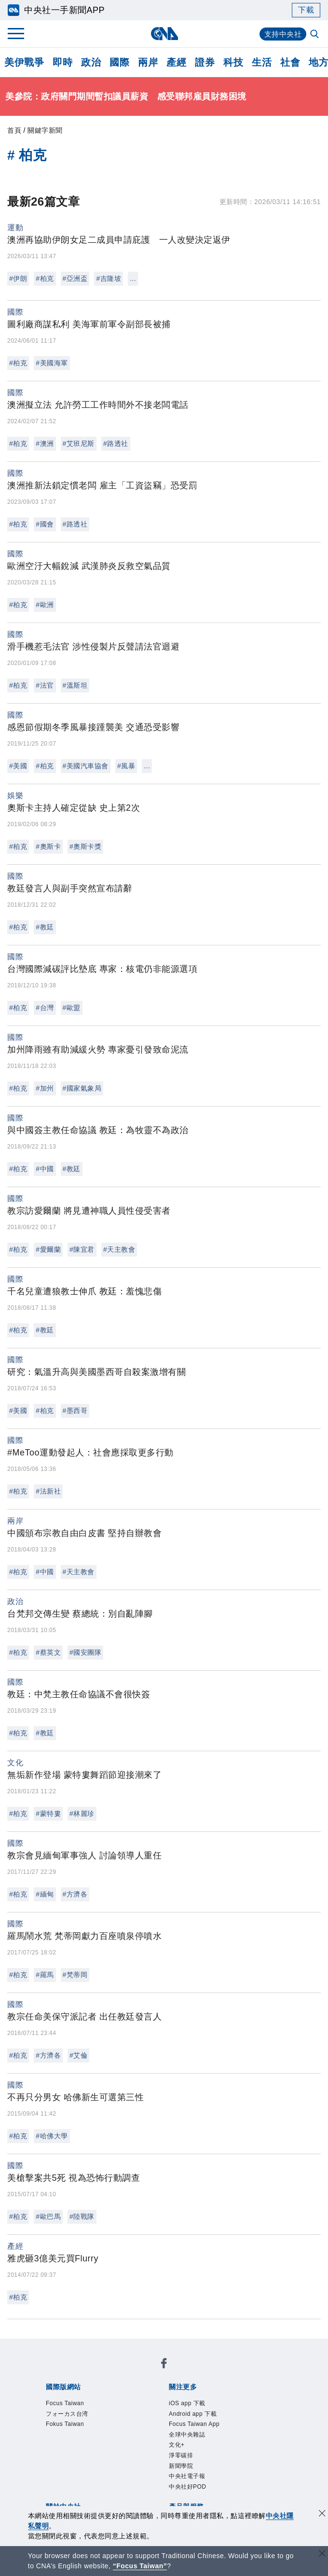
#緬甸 (45, 1894)
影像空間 (130, 2476)
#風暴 (126, 766)
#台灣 (45, 1007)
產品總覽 (59, 2476)
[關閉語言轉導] (322, 2554)
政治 (91, 62)
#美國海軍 (52, 363)
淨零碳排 (91, 2411)
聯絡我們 (130, 2450)
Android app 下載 (129, 2398)
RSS (77, 2489)
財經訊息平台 (210, 2476)
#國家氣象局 (82, 1088)
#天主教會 (119, 1249)
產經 (176, 62)
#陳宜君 (82, 1249)
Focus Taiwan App (201, 2398)
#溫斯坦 (75, 685)
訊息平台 (166, 2476)
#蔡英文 (48, 1652)
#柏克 (45, 278)
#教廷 (45, 927)
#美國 (18, 766)
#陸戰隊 (82, 2216)
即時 (62, 62)
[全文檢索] (315, 34)
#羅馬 (45, 1975)
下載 (306, 10)
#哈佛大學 (52, 2136)
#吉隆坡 (108, 278)
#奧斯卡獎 (85, 846)
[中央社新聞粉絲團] (44, 2346)
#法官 (45, 685)
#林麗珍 (82, 1813)
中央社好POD (226, 2411)
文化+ (61, 2411)
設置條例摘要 (175, 2437)
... (133, 278)
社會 (290, 62)
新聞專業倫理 (228, 2437)
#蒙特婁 (48, 1813)
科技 (233, 62)
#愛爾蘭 (48, 1249)
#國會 (45, 524)
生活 (262, 62)
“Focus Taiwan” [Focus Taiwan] (140, 2566)
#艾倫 (78, 2055)
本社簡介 (59, 2437)
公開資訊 (130, 2437)
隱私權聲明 (90, 2450)
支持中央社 (282, 34)
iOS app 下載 (68, 2398)
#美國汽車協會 (86, 766)
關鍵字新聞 (45, 130)
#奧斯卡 (48, 846)
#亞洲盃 (75, 278)
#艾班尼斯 (79, 443)
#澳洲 (45, 443)
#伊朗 (18, 278)
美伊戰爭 (24, 62)
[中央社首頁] (164, 33)
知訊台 (250, 2476)
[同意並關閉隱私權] (322, 2514)
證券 (205, 62)
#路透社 (115, 443)
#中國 (45, 1169)
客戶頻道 (94, 2476)
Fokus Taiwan (187, 2372)
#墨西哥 (75, 1410)
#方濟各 (75, 1894)
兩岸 (148, 62)
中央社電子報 (171, 2411)
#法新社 (48, 1491)
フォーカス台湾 (128, 2372)
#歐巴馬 (48, 2216)
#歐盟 (72, 1007)
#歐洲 (45, 605)
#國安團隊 (85, 1652)
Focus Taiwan (69, 2372)
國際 (119, 62)
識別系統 (94, 2437)
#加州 (45, 1088)
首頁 (14, 130)
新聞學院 (127, 2411)
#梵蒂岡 (75, 1975)
